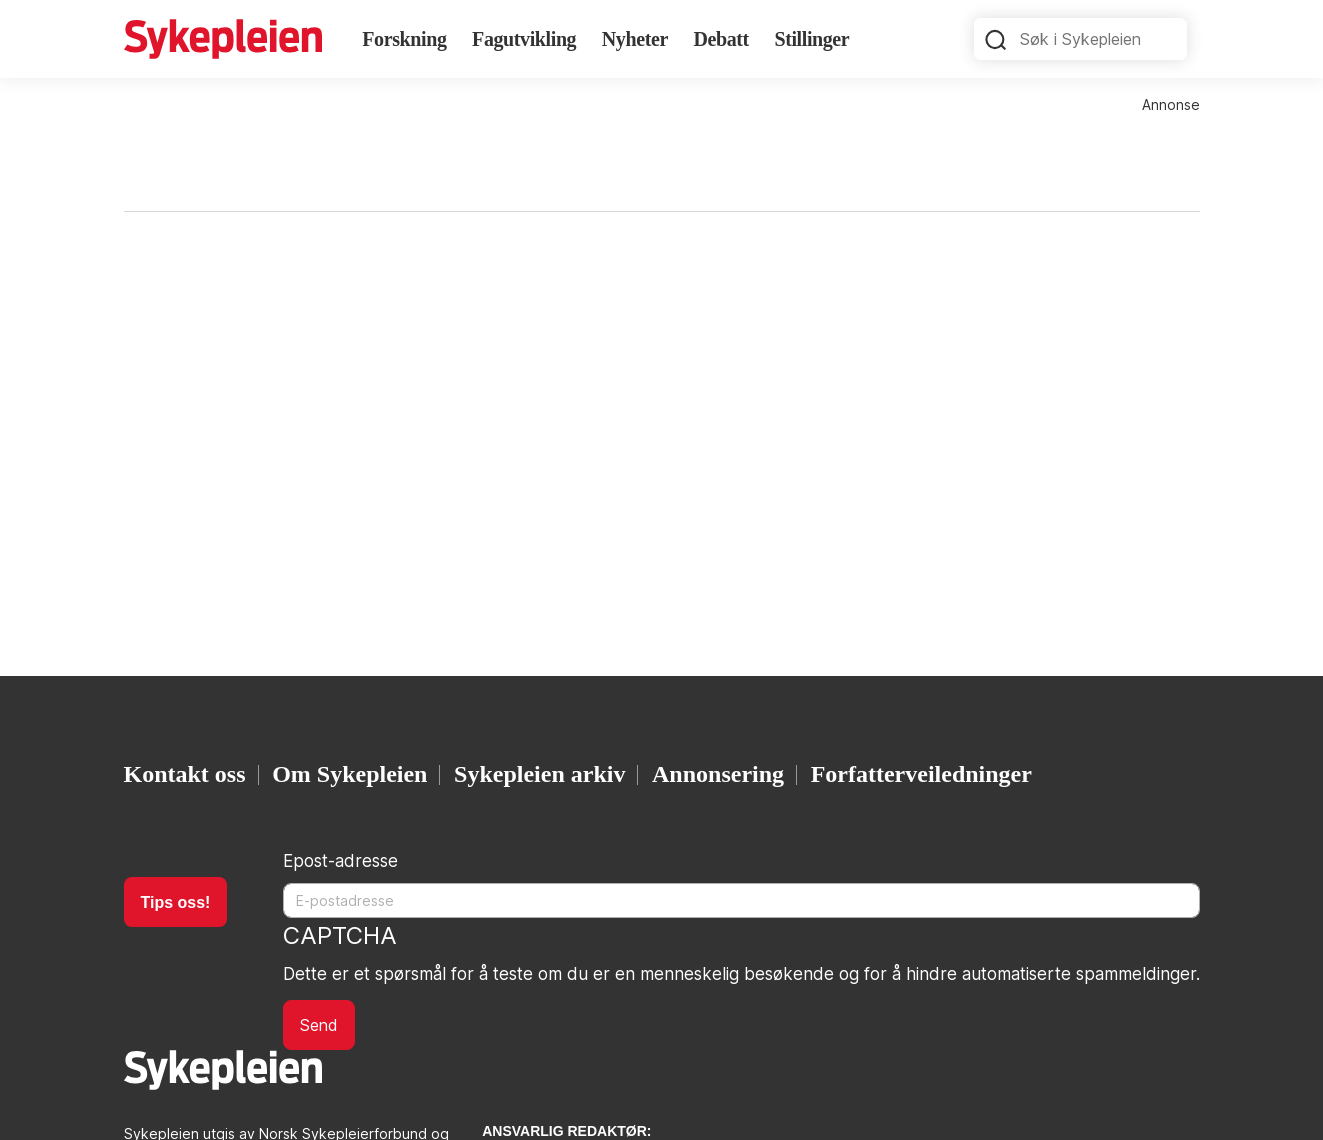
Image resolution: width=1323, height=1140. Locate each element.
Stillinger (811, 39)
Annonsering (718, 774)
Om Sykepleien (349, 774)
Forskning (404, 39)
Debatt (720, 39)
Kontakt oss (185, 774)
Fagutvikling (524, 39)
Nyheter (635, 39)
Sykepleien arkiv (539, 774)
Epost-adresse (340, 861)
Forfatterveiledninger (921, 774)
